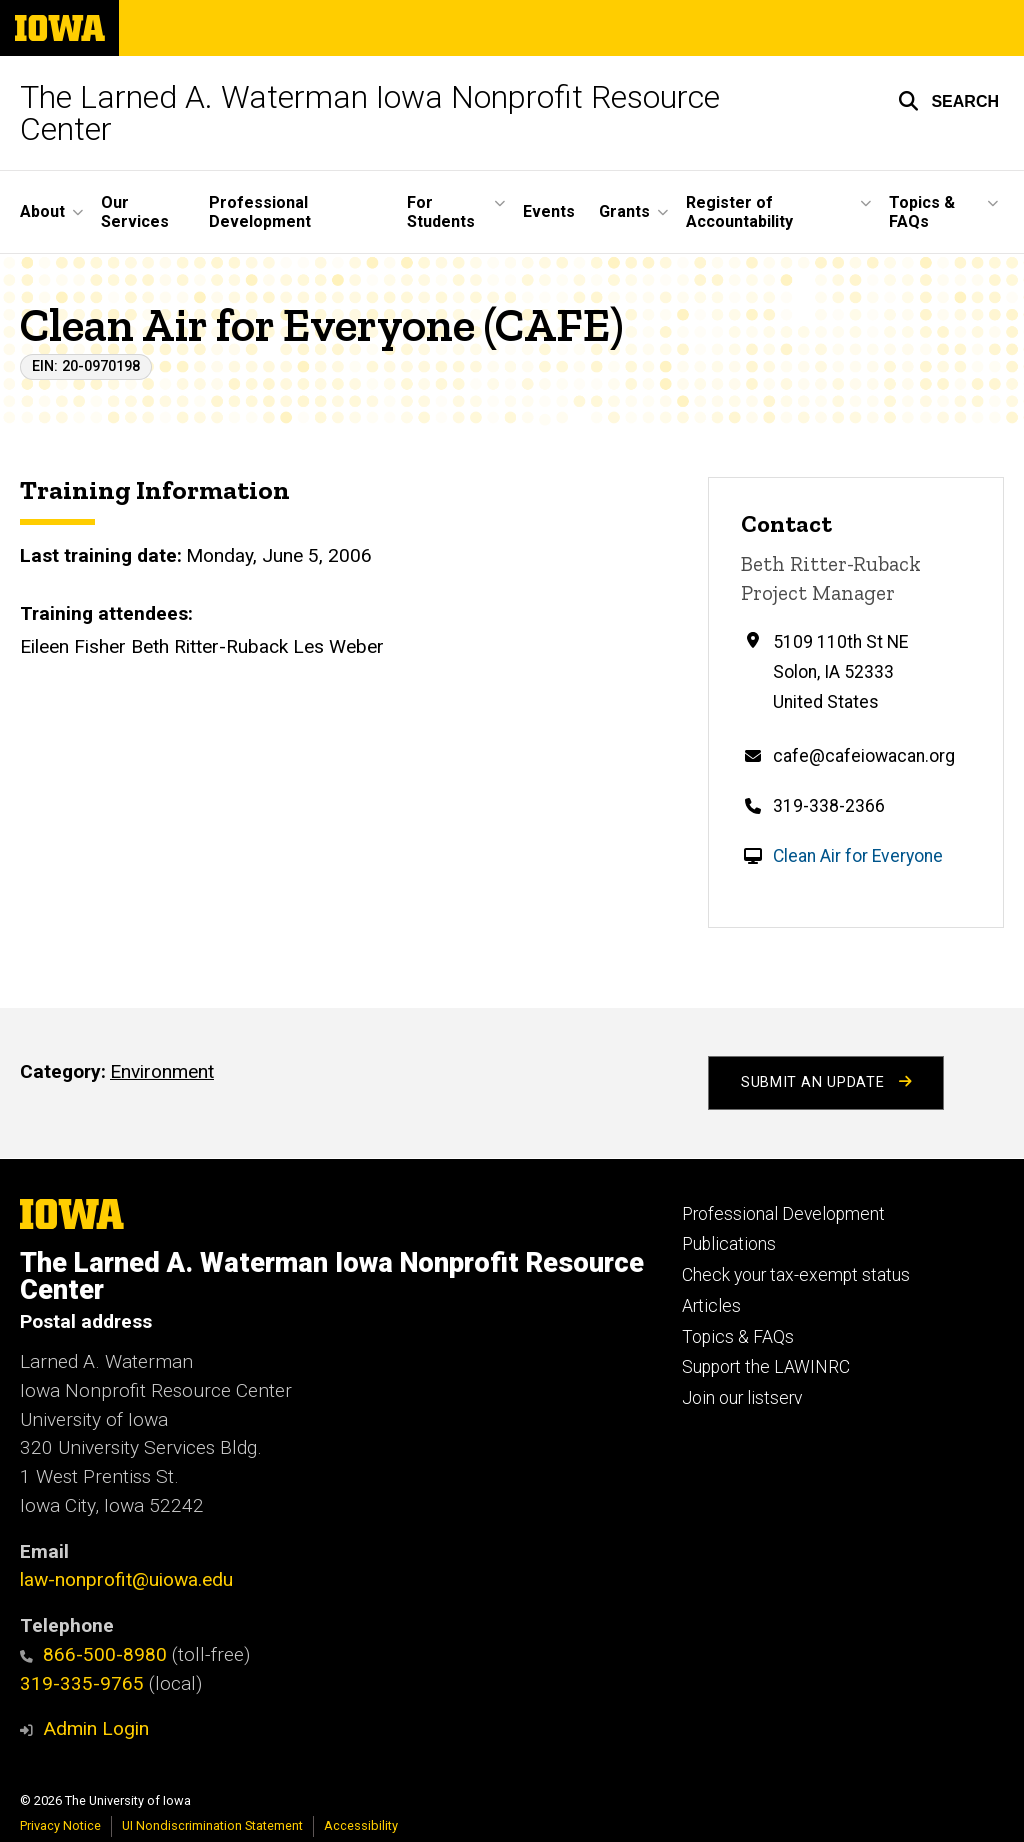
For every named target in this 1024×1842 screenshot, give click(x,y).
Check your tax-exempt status (796, 1275)
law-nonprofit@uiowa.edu (126, 1579)
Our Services (135, 212)
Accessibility (361, 1825)
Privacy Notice (60, 1825)
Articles (711, 1306)
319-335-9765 (82, 1683)
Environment (162, 1071)
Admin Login (96, 1728)
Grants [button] (624, 211)
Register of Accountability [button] (739, 212)
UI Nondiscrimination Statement (212, 1825)
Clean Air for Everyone (858, 856)
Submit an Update (826, 1082)
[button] (948, 101)
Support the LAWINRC (766, 1367)
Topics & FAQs (738, 1337)
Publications (729, 1244)
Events (549, 211)
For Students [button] (441, 212)
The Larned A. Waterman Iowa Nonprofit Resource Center (370, 113)
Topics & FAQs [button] (922, 212)
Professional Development (260, 212)
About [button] (42, 211)
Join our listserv (742, 1398)
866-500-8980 (93, 1654)
